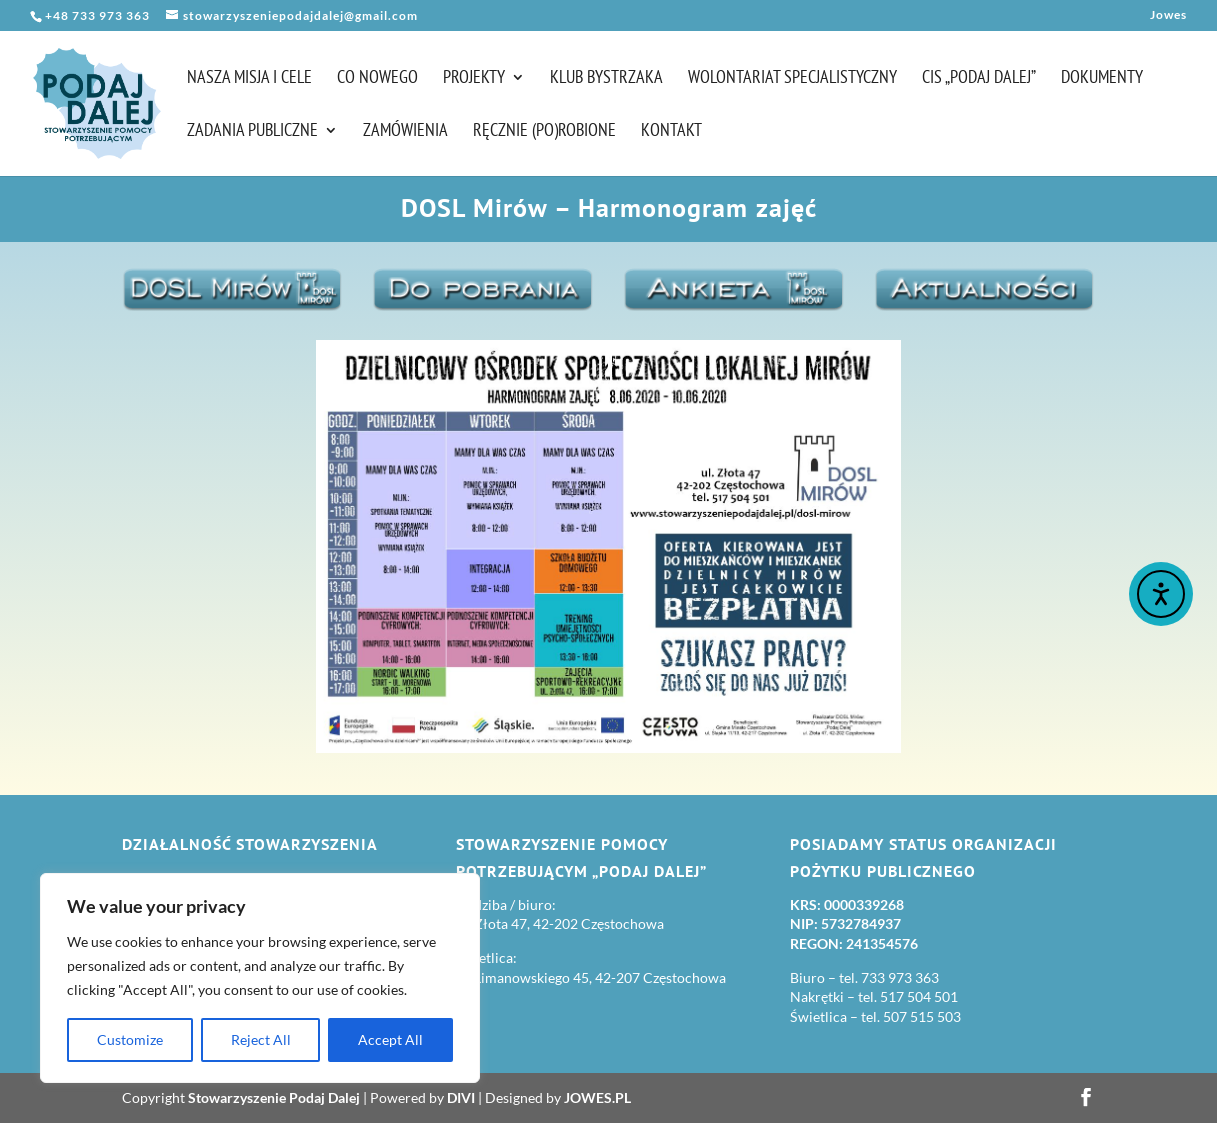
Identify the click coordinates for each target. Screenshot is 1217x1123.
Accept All (390, 1039)
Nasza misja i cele (249, 79)
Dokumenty (1102, 79)
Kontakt (671, 132)
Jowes (1168, 15)
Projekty (474, 79)
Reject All (261, 1039)
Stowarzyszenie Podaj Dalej (274, 1097)
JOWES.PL (597, 1097)
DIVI (461, 1097)
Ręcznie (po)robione (544, 132)
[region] (260, 978)
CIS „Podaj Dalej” (979, 79)
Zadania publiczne (252, 132)
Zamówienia (405, 132)
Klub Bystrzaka (606, 79)
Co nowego (377, 79)
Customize (130, 1039)
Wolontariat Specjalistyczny (792, 79)
